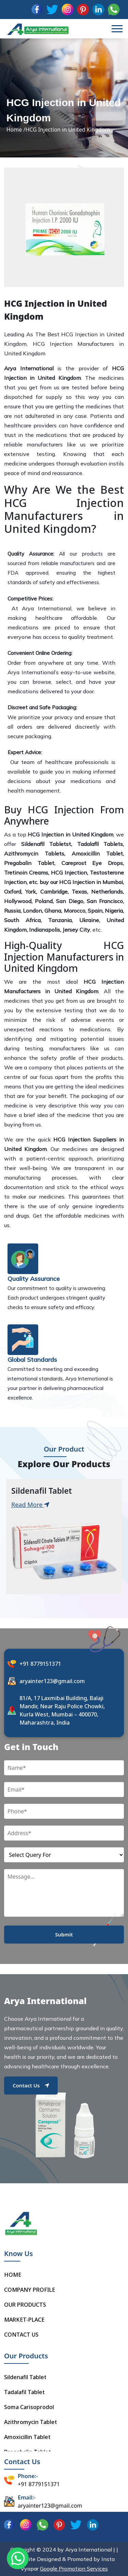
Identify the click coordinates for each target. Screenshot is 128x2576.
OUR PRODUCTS (25, 2304)
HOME (12, 2274)
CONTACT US (21, 2334)
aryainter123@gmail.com (52, 1681)
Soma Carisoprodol (29, 2407)
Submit (64, 1934)
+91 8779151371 (40, 1663)
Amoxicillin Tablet (27, 2437)
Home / (16, 129)
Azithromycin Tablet (30, 2422)
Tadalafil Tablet (24, 2392)
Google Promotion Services (74, 2568)
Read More (30, 1505)
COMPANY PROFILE (29, 2289)
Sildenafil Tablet (25, 2377)
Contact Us (31, 2085)
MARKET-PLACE (24, 2319)
